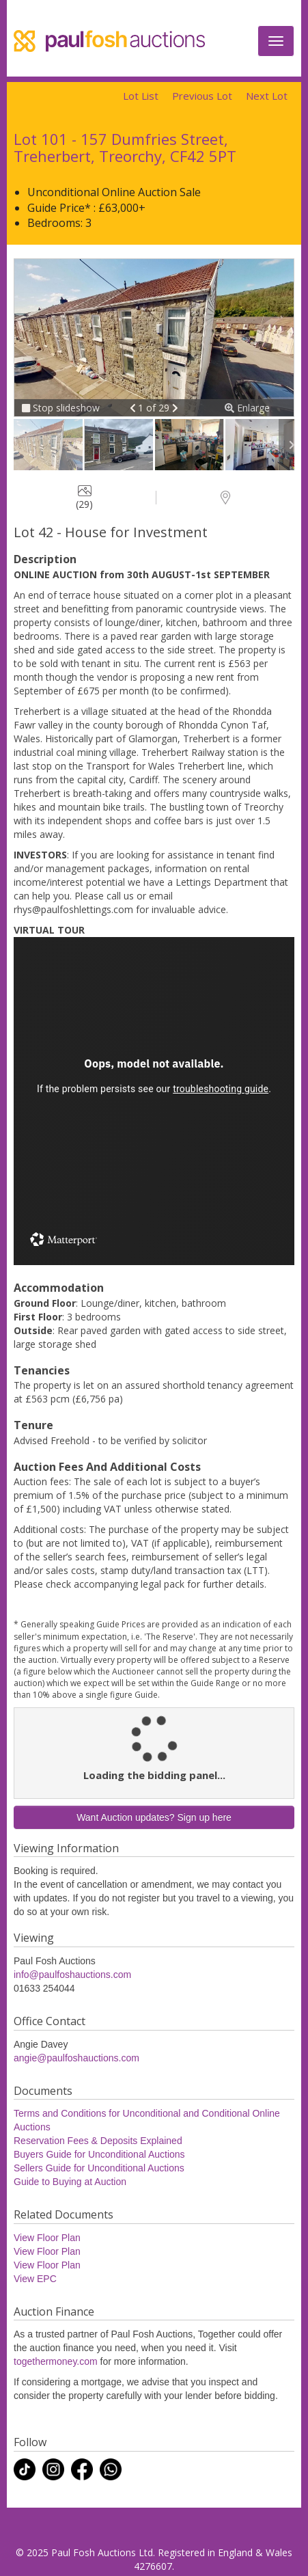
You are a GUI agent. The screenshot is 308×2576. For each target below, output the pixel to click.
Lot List (140, 96)
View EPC (35, 2278)
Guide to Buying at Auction (70, 2181)
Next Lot (267, 96)
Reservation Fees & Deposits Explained (98, 2140)
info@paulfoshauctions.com (72, 1974)
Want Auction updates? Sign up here (154, 1817)
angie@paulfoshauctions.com (76, 2057)
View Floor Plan (47, 2237)
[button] (134, 407)
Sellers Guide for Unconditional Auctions (99, 2168)
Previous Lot (202, 96)
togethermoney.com (56, 2361)
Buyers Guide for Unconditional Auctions (99, 2154)
